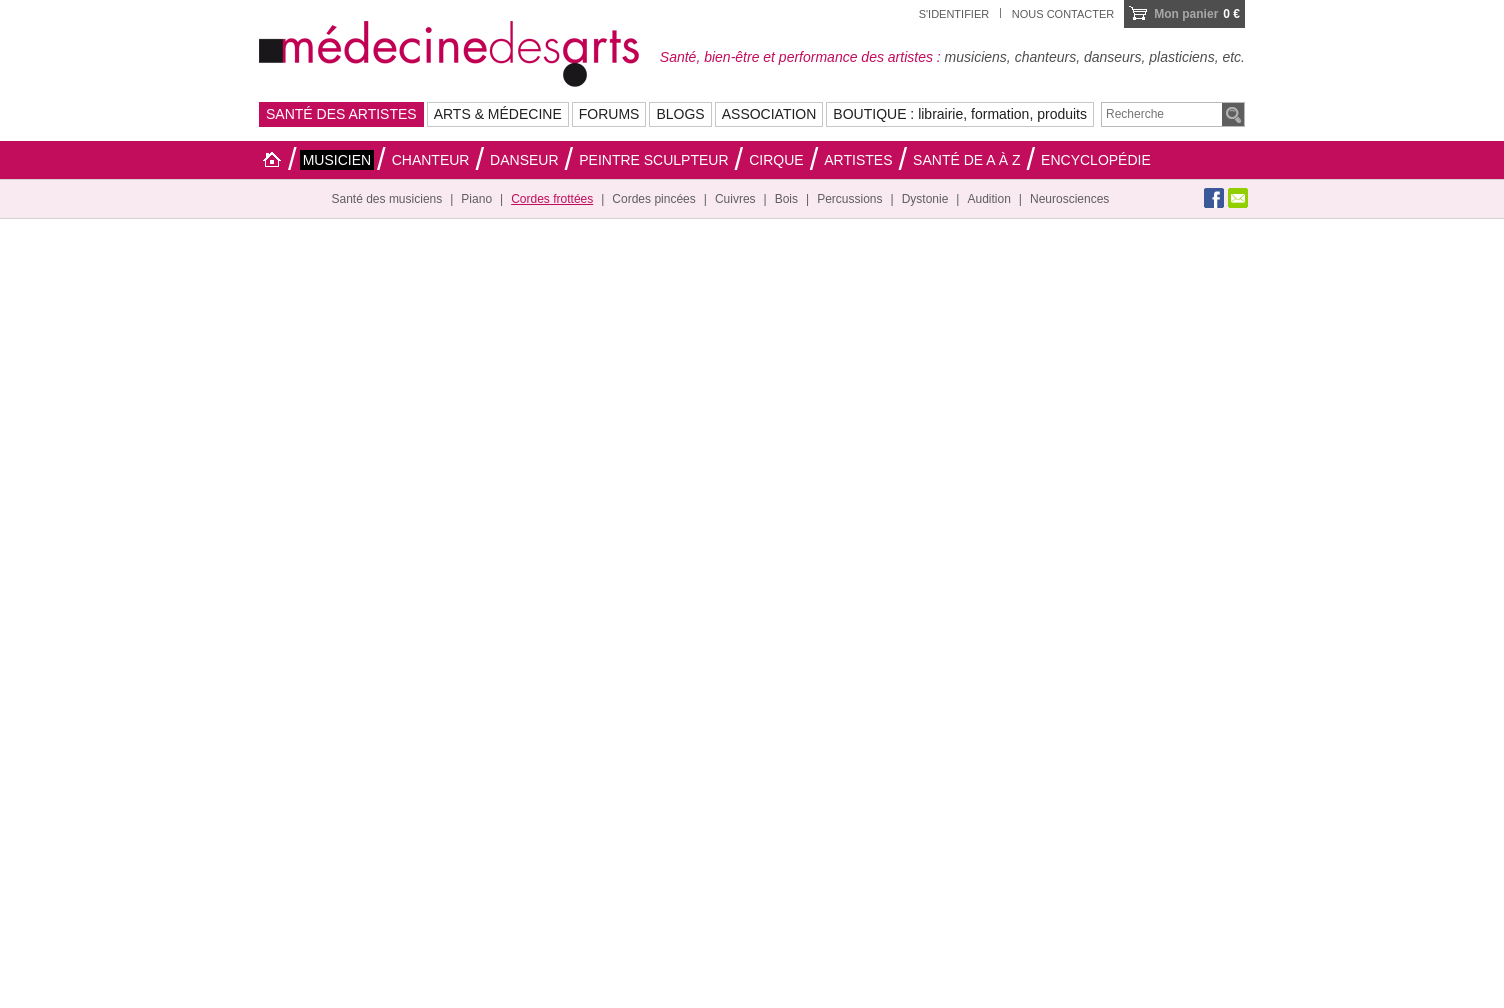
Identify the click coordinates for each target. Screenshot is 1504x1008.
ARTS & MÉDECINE (498, 114)
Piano (476, 199)
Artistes (858, 160)
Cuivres (735, 199)
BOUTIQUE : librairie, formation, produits (960, 114)
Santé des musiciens (387, 199)
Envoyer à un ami (1238, 198)
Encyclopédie (1096, 160)
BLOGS (680, 114)
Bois (786, 199)
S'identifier (954, 14)
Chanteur (431, 160)
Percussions (849, 199)
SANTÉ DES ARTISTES (341, 114)
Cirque (776, 160)
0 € (1197, 14)
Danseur (524, 160)
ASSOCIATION (769, 114)
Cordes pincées (653, 199)
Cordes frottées (552, 199)
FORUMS (609, 114)
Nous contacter (1063, 14)
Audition (988, 199)
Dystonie (925, 199)
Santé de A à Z (966, 160)
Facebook (1214, 198)
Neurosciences (1069, 199)
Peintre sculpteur (653, 160)
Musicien (337, 160)
